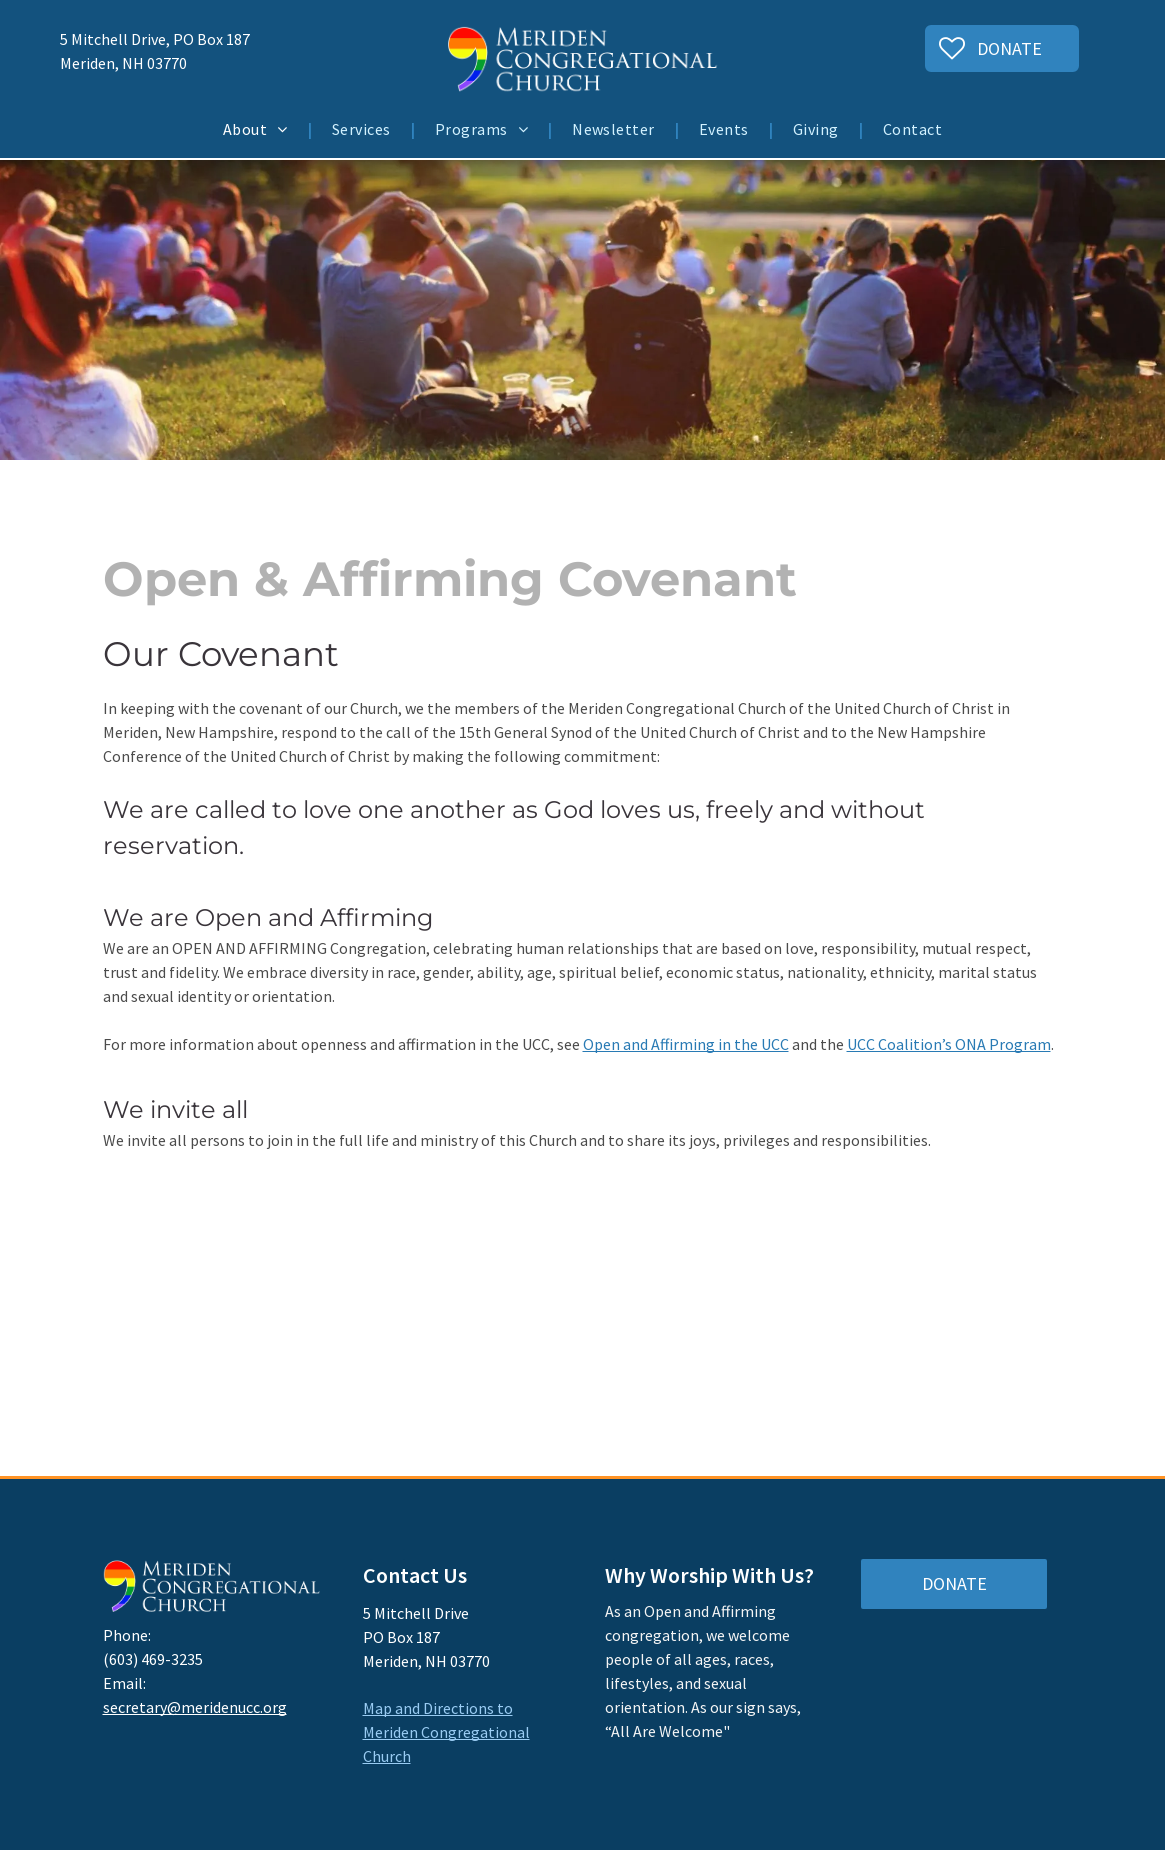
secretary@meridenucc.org (195, 1707)
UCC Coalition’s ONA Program (949, 1044)
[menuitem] (257, 129)
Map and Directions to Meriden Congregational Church (446, 1732)
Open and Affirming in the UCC (686, 1044)
